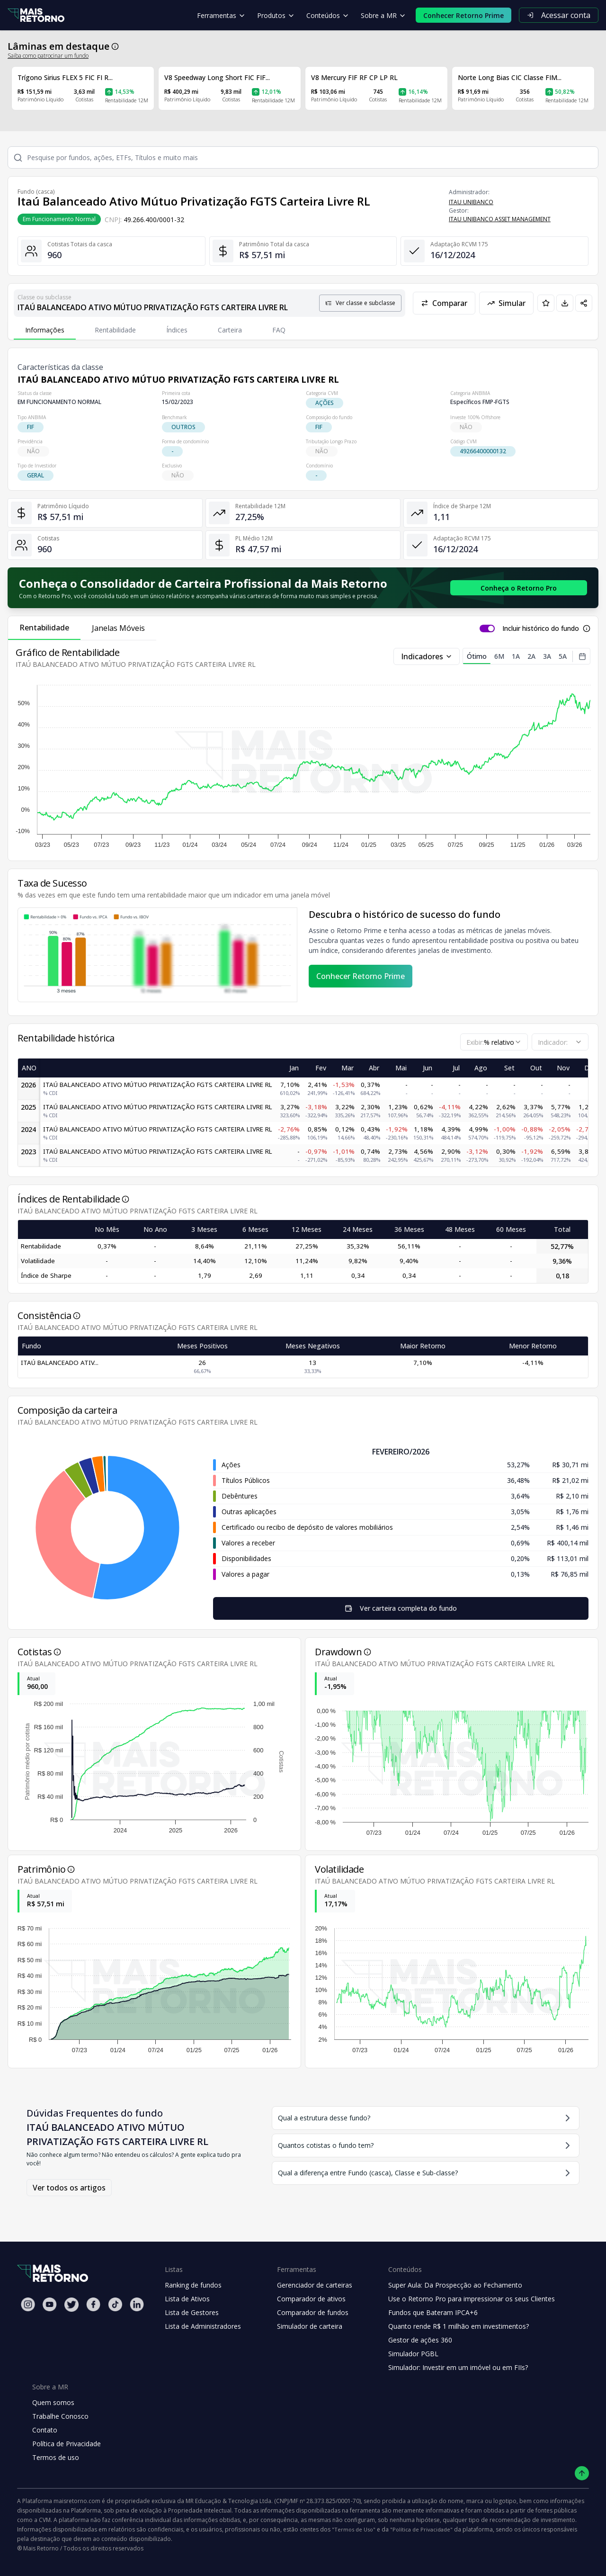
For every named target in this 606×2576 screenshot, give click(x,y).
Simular (506, 303)
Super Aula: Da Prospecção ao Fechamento (455, 2284)
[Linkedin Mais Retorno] (137, 2304)
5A (563, 656)
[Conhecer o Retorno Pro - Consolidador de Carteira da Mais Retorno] (518, 587)
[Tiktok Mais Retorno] (115, 2304)
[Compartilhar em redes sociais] (583, 303)
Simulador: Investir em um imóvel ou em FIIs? (458, 2367)
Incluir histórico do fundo (540, 628)
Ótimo (476, 658)
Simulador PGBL (413, 2353)
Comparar (444, 303)
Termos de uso (55, 2457)
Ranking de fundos (193, 2284)
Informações (44, 329)
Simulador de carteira (309, 2326)
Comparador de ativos (311, 2298)
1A (516, 656)
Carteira (230, 329)
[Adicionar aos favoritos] (545, 303)
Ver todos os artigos (69, 2187)
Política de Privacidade (66, 2443)
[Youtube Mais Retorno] (50, 2304)
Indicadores (427, 656)
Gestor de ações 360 (420, 2339)
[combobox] (494, 1041)
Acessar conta (558, 15)
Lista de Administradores (203, 2326)
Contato (44, 2429)
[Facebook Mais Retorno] (93, 2304)
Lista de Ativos (187, 2298)
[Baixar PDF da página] (564, 303)
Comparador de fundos (312, 2312)
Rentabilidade (115, 329)
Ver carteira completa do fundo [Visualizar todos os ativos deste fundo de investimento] (401, 1608)
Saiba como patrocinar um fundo (48, 56)
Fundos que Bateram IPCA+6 (433, 2312)
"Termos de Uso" (353, 2529)
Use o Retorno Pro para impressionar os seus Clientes (471, 2298)
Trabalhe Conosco (60, 2416)
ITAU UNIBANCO (471, 202)
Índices (176, 329)
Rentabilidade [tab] (44, 627)
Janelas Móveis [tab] (118, 628)
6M (499, 656)
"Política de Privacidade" (421, 2529)
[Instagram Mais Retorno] (28, 2304)
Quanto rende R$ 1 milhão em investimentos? (458, 2326)
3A (547, 656)
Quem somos (53, 2402)
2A (531, 656)
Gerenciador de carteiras (314, 2284)
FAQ (278, 329)
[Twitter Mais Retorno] (71, 2305)
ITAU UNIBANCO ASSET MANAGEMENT (500, 219)
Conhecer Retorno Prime (360, 976)
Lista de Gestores (192, 2312)
